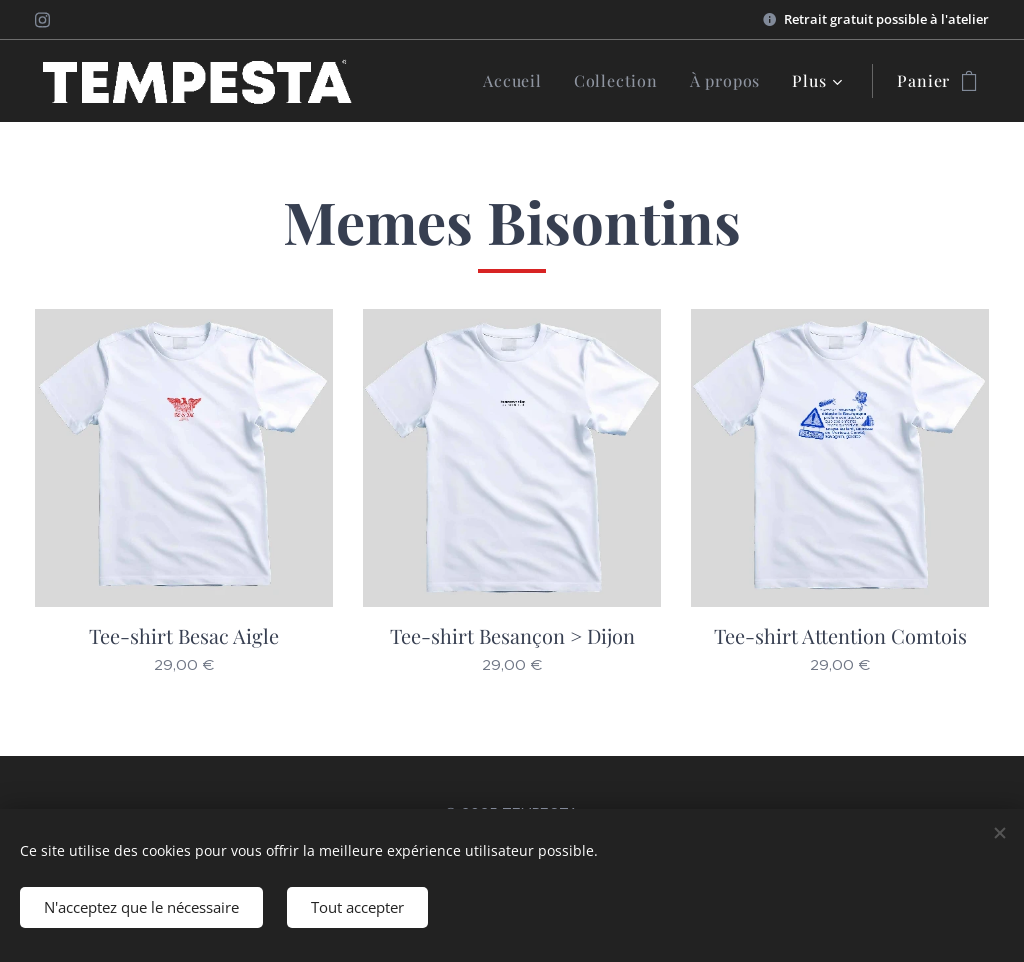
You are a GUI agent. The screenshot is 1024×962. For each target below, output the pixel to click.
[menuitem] (518, 81)
